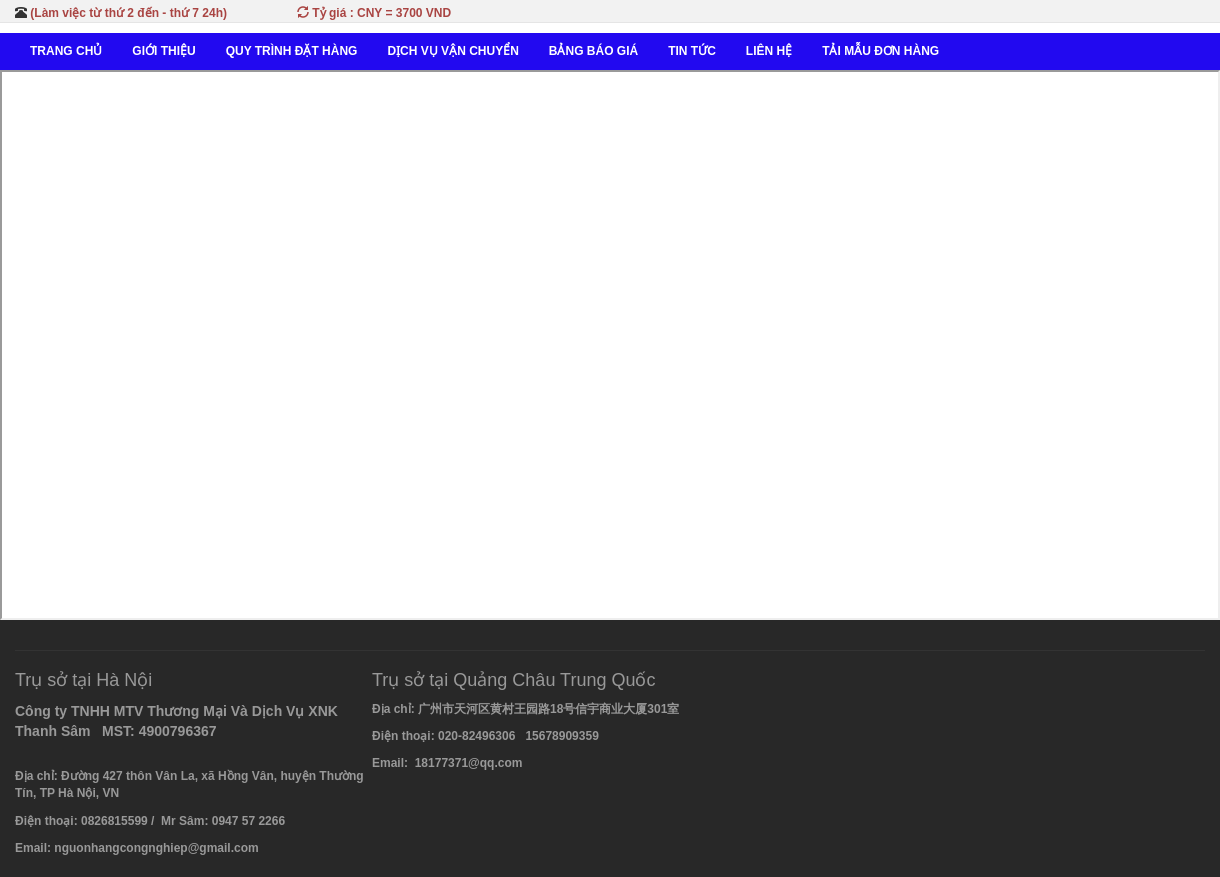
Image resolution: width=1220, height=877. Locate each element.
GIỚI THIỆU (163, 51)
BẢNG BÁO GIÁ (593, 51)
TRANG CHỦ (66, 51)
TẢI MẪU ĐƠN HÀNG (880, 51)
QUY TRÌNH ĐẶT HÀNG (292, 51)
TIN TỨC (692, 51)
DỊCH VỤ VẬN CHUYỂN (452, 51)
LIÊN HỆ (769, 51)
